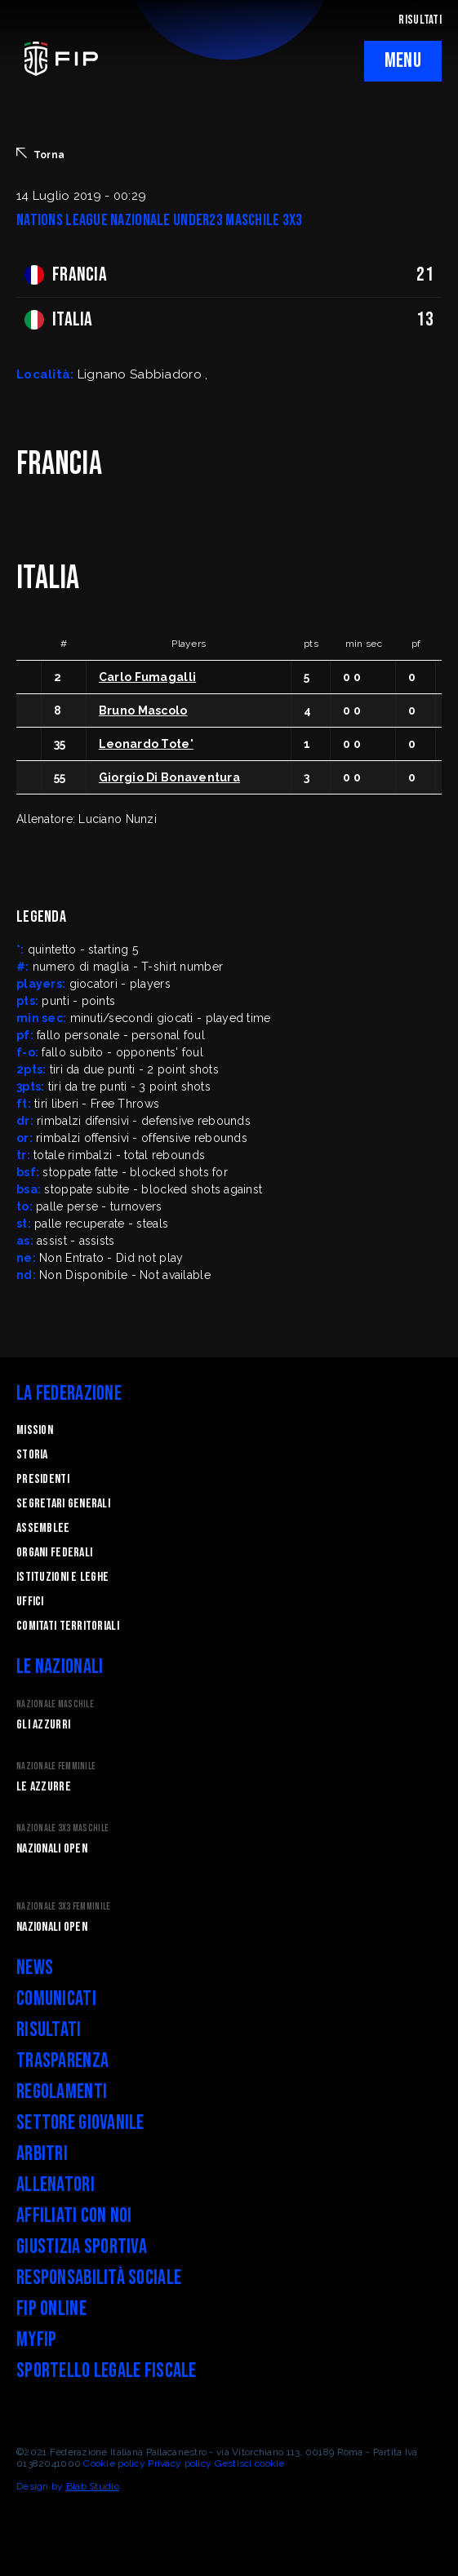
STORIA (32, 1455)
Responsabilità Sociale (98, 2278)
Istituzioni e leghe (62, 1577)
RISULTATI (420, 20)
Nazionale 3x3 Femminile (63, 1907)
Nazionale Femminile (56, 1766)
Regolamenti (61, 2092)
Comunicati (56, 1999)
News (34, 1968)
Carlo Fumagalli (147, 677)
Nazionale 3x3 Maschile (62, 1828)
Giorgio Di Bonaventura (169, 777)
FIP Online (51, 2308)
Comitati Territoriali (67, 1626)
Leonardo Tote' (146, 743)
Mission (34, 1430)
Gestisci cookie (250, 2463)
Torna (40, 154)
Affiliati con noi (74, 2216)
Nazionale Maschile (55, 1704)
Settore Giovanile (80, 2123)
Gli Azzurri (43, 1725)
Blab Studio (92, 2486)
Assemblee (43, 1528)
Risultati (49, 2030)
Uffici (30, 1601)
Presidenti (42, 1479)
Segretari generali (63, 1504)
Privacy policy (179, 2463)
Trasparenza (62, 2061)
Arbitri (42, 2154)
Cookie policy (114, 2463)
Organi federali (54, 1552)
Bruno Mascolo (143, 710)
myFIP (36, 2339)
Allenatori (55, 2185)
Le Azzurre (43, 1787)
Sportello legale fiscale (106, 2370)
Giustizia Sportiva (81, 2247)
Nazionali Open (51, 1849)
